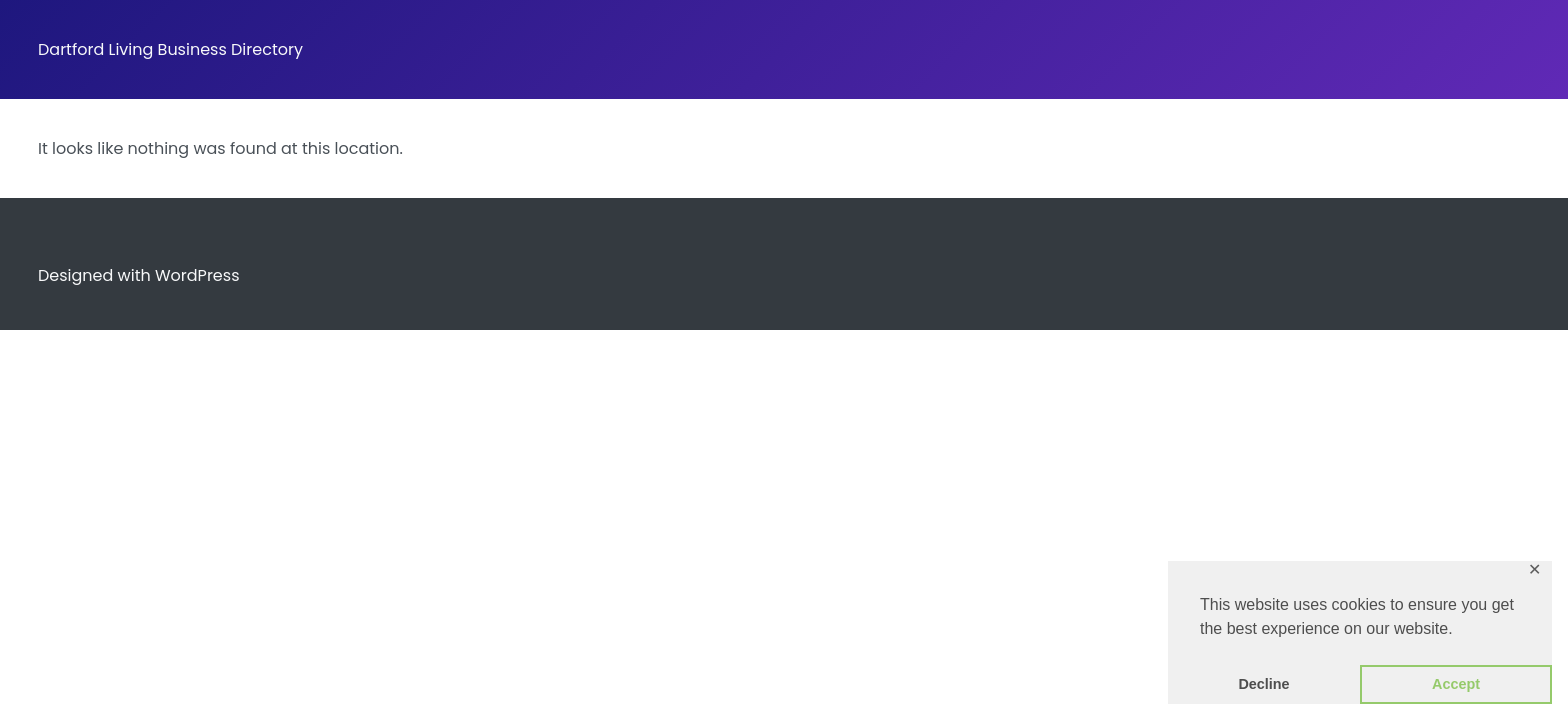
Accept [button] (1456, 684)
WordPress (197, 275)
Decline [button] (1263, 684)
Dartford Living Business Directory (170, 49)
